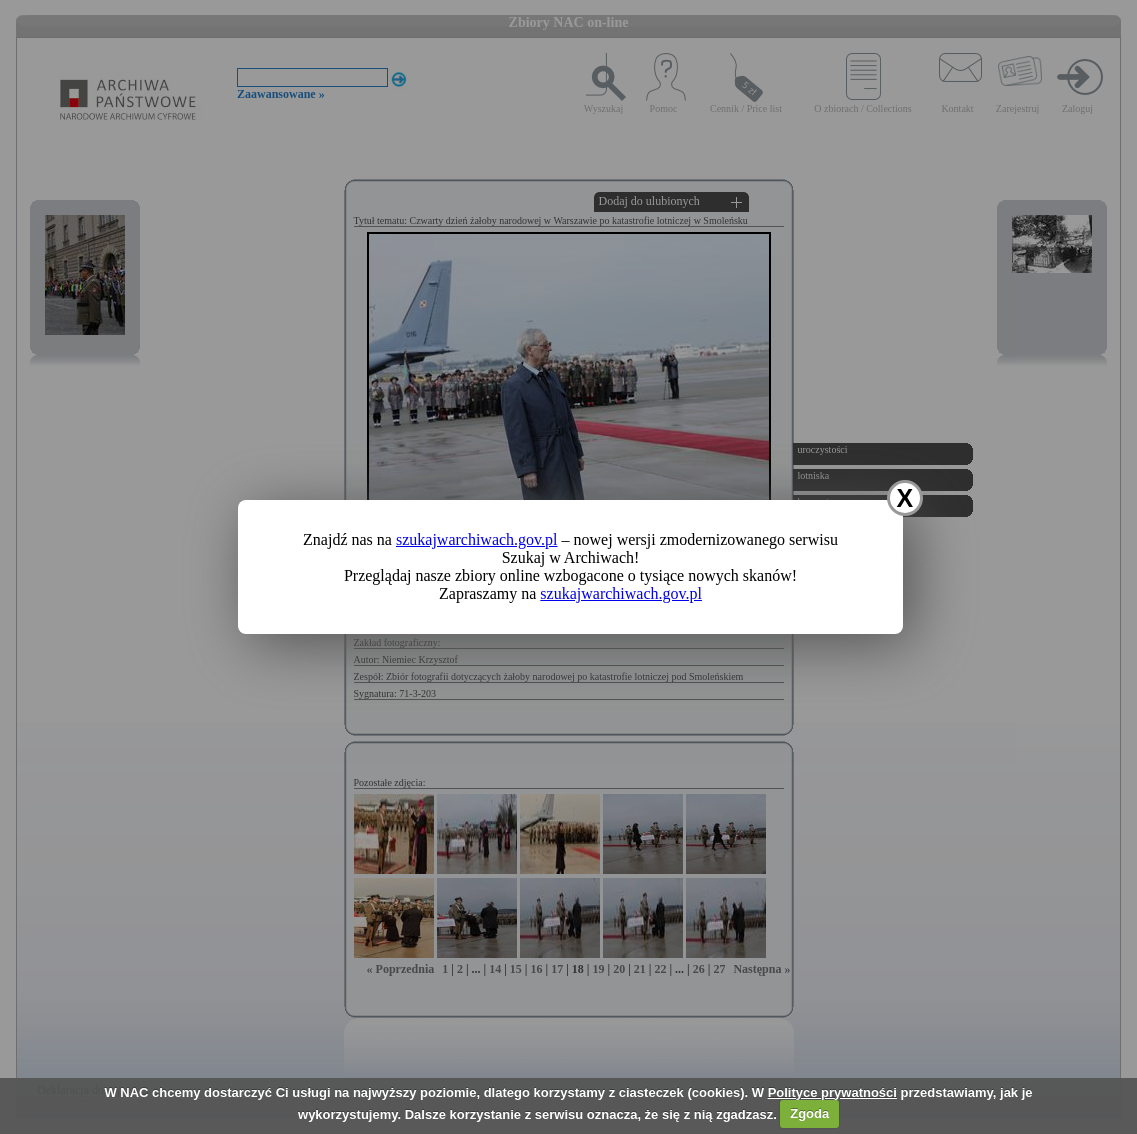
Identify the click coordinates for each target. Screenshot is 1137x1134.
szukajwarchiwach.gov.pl (477, 539)
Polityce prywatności (832, 1092)
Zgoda (809, 1113)
